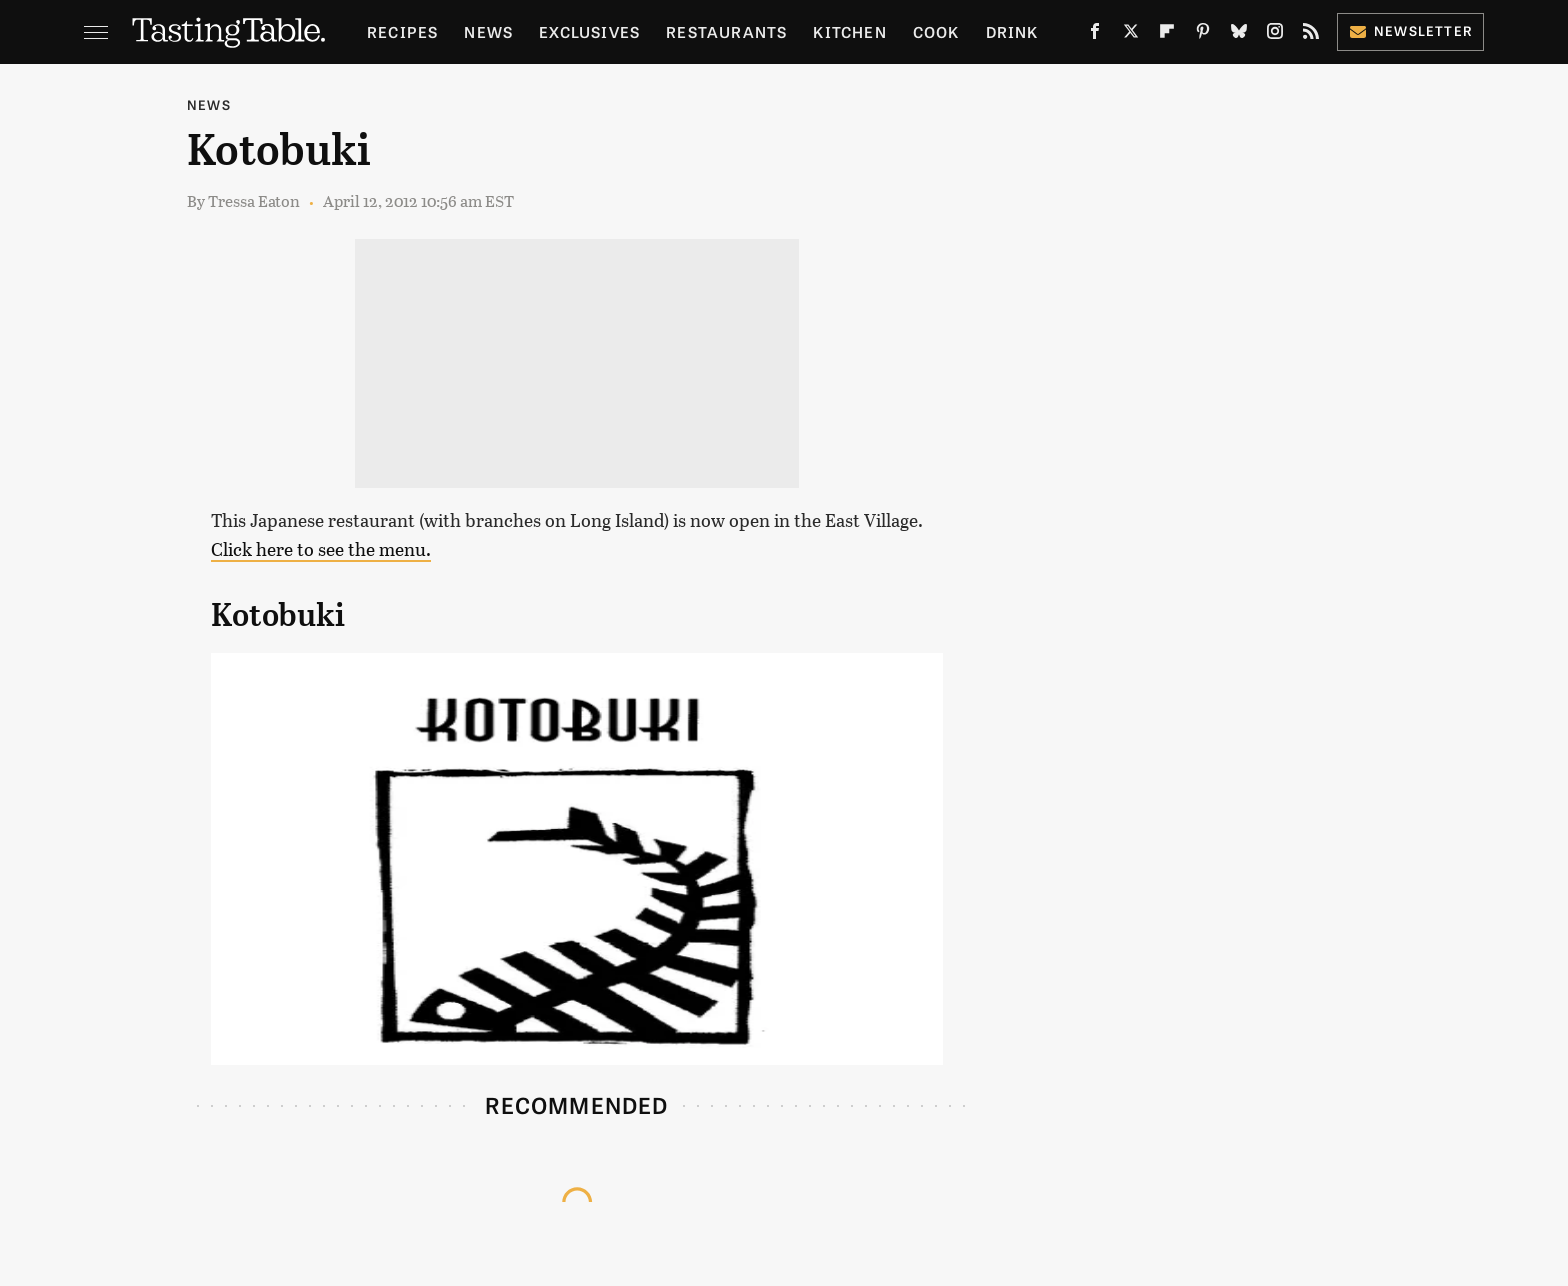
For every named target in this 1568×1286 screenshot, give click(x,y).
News (488, 31)
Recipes (402, 31)
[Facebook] (1095, 35)
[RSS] (1311, 35)
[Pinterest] (1203, 35)
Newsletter (1410, 30)
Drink (1012, 31)
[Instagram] (1275, 35)
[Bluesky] (1239, 35)
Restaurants (726, 31)
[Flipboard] (1167, 35)
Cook (936, 31)
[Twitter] (1131, 35)
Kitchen (849, 31)
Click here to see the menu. (321, 549)
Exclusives (589, 31)
